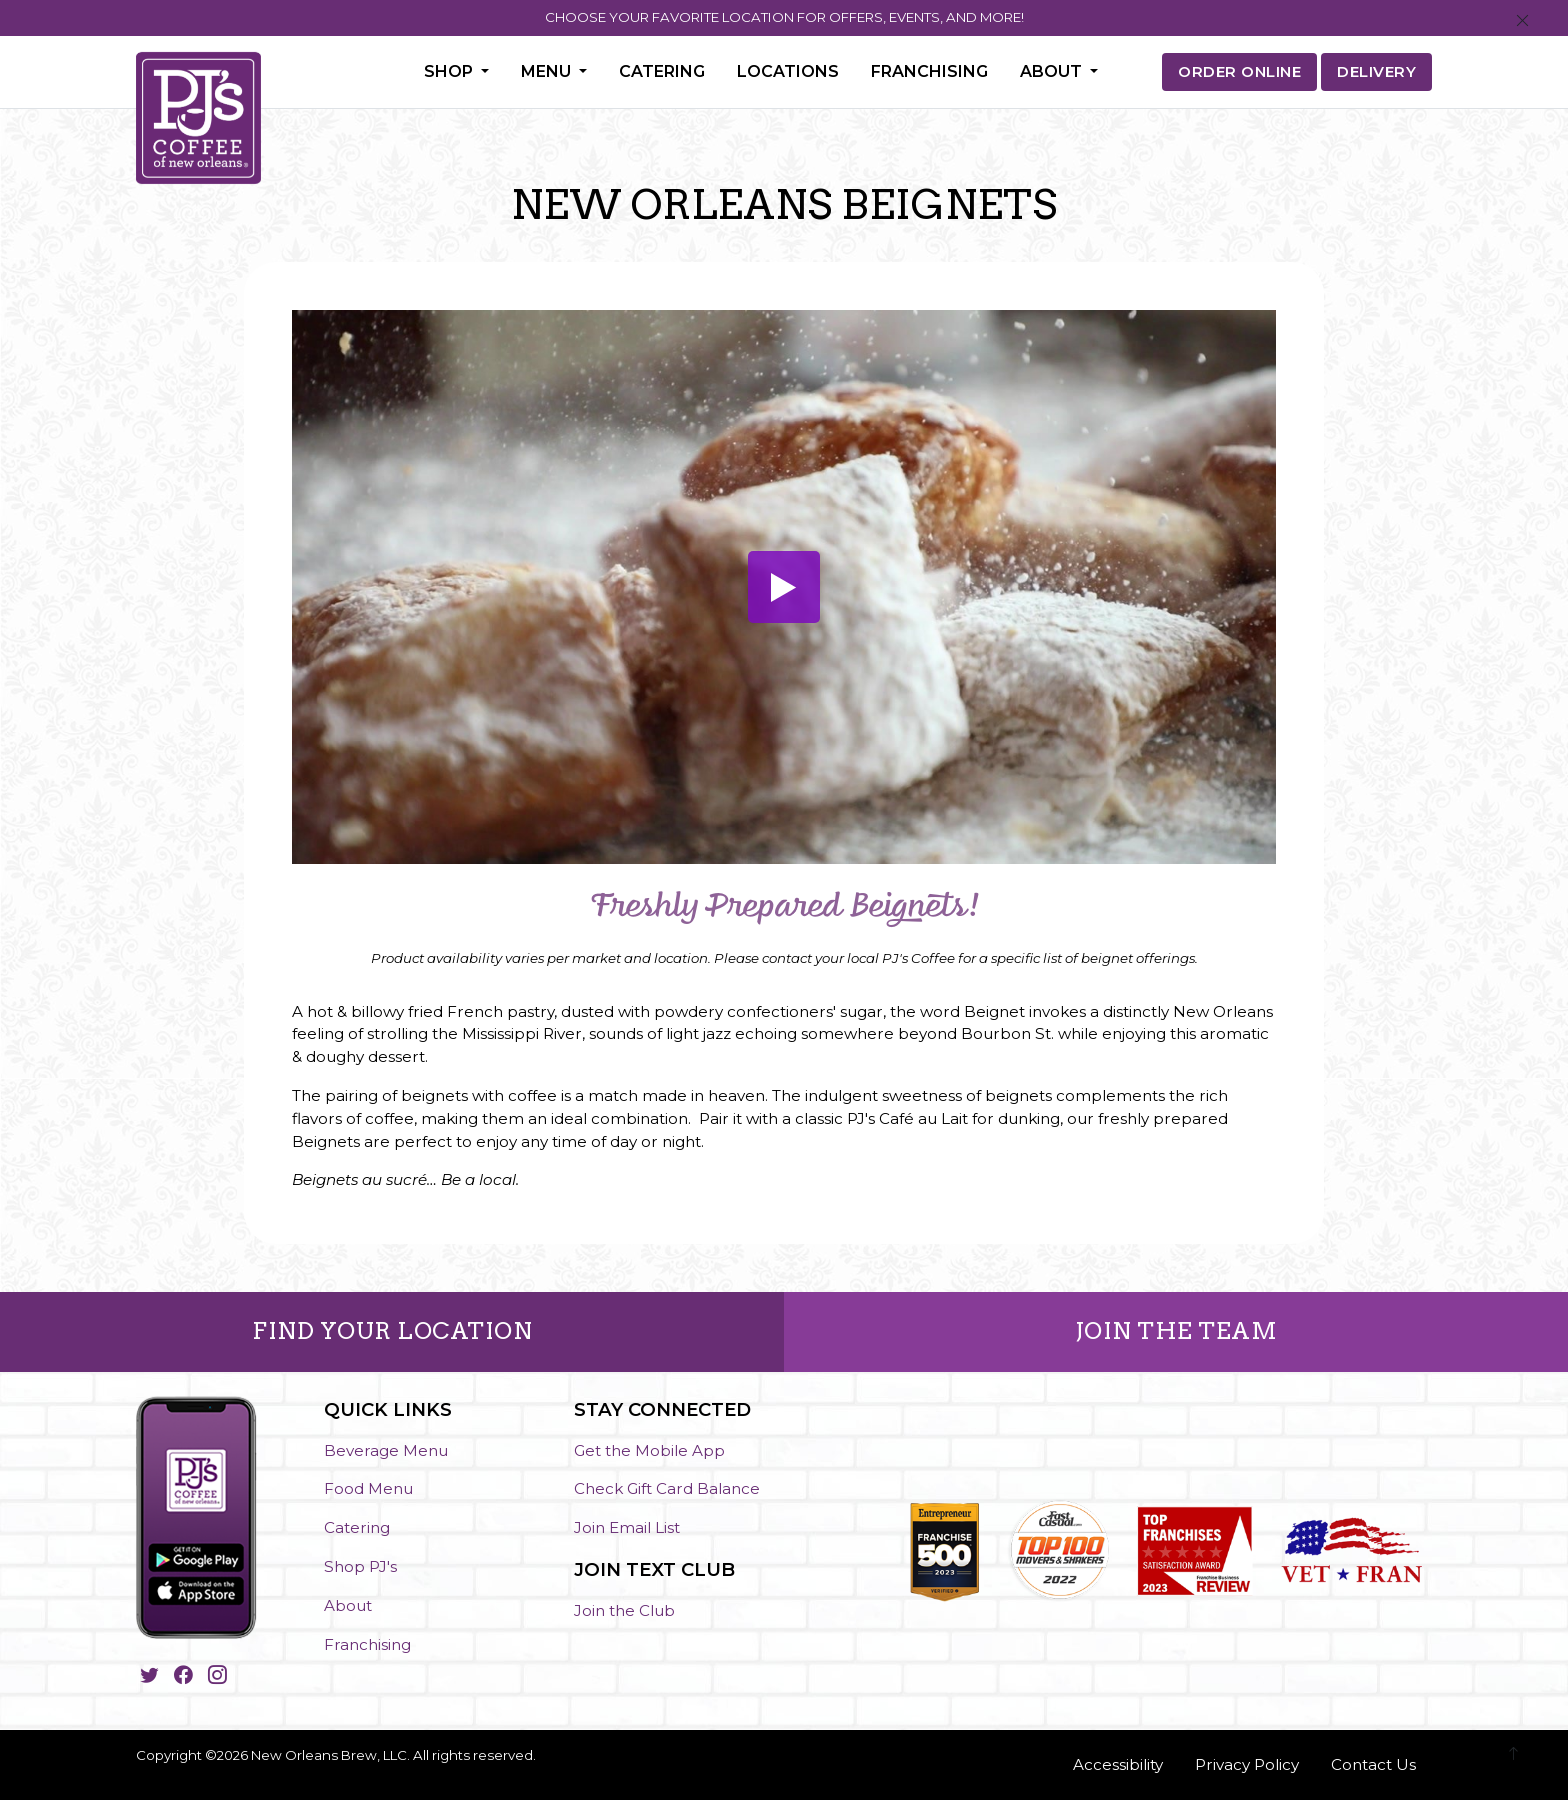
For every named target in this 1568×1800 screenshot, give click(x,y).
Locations (788, 71)
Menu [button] (548, 71)
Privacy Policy (1247, 1764)
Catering (662, 71)
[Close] (1522, 21)
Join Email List (627, 1527)
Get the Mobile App (649, 1450)
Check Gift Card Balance (667, 1488)
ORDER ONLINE (1239, 71)
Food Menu (368, 1488)
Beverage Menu (386, 1450)
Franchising (929, 71)
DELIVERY (1376, 71)
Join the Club (624, 1610)
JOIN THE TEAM (1176, 1331)
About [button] (1053, 71)
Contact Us (1373, 1764)
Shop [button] (450, 71)
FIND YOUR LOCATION (392, 1331)
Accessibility (1118, 1764)
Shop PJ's (360, 1566)
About (348, 1605)
